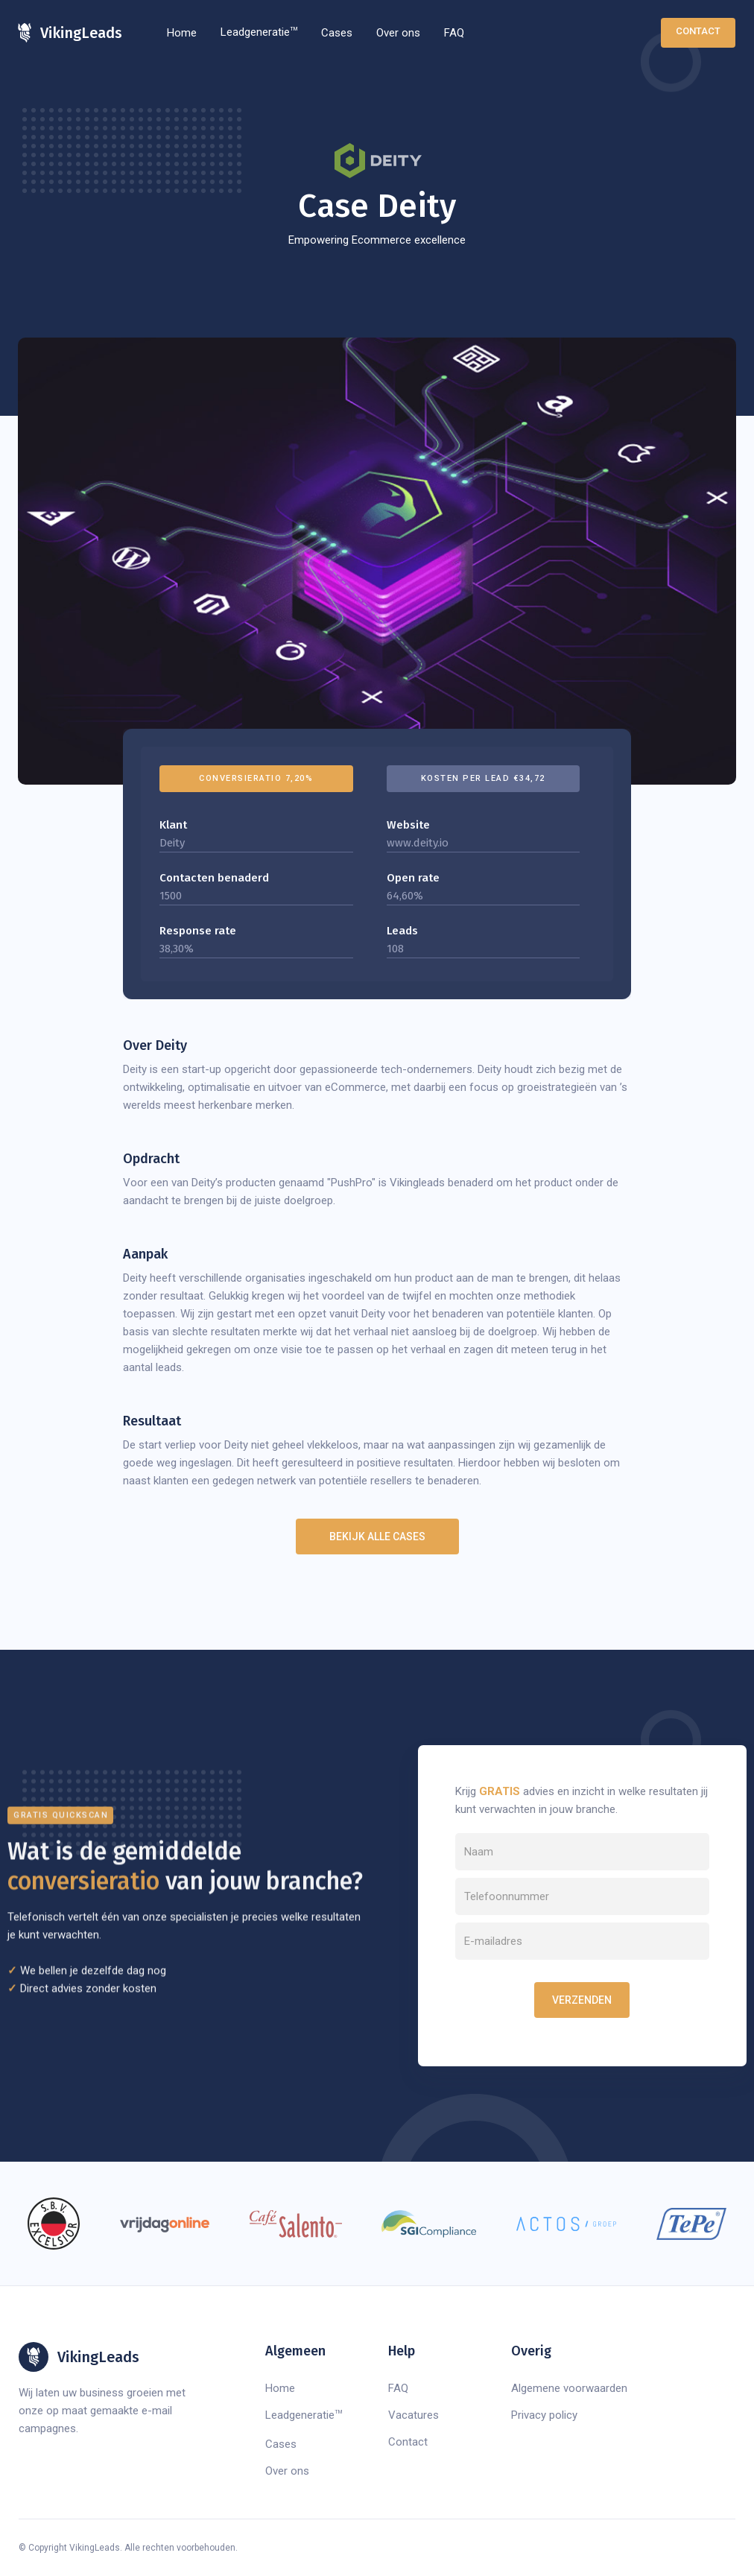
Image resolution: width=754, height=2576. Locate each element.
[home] (70, 33)
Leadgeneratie (259, 32)
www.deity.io (418, 842)
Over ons (398, 32)
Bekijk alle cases (377, 1536)
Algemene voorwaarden (569, 2388)
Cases (336, 32)
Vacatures (413, 2415)
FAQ (454, 32)
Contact (698, 31)
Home (182, 32)
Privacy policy (544, 2415)
